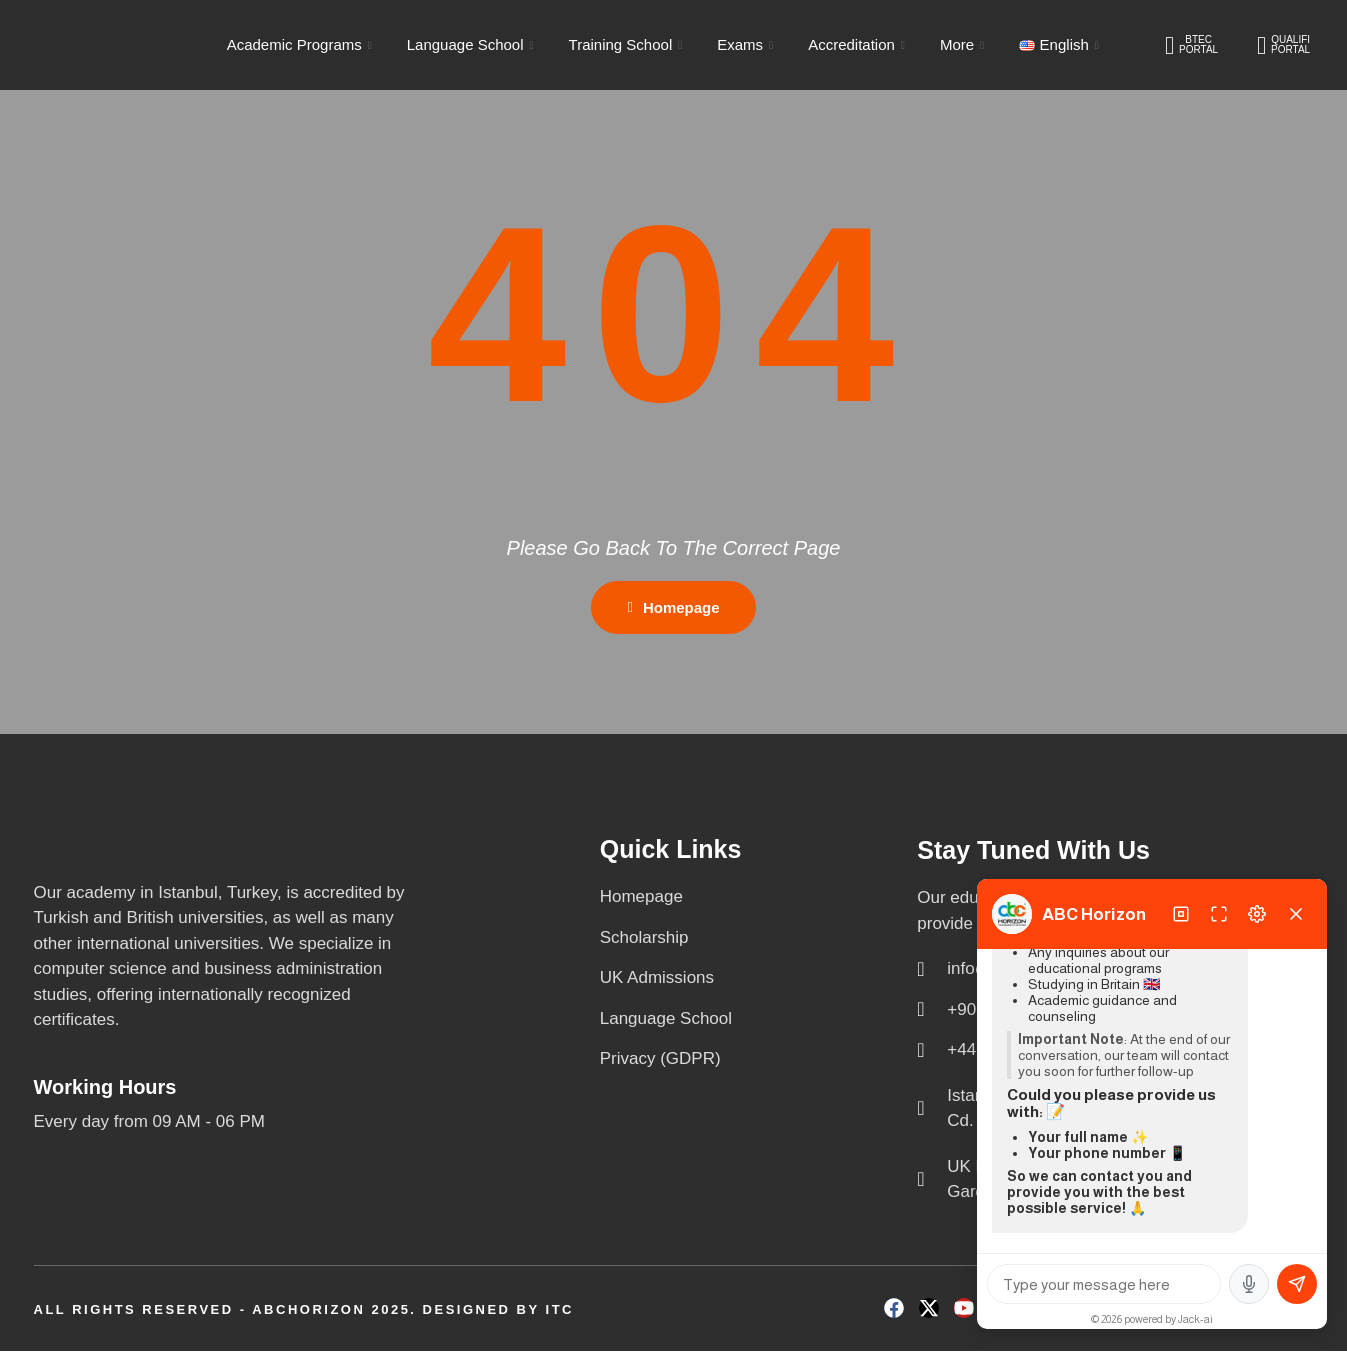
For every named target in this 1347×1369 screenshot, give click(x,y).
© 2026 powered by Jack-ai (1152, 1319)
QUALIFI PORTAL (1283, 45)
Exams (747, 44)
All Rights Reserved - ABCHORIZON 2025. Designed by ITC (304, 1326)
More (964, 44)
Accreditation (859, 44)
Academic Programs (302, 44)
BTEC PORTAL (1191, 45)
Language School (473, 44)
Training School (628, 44)
